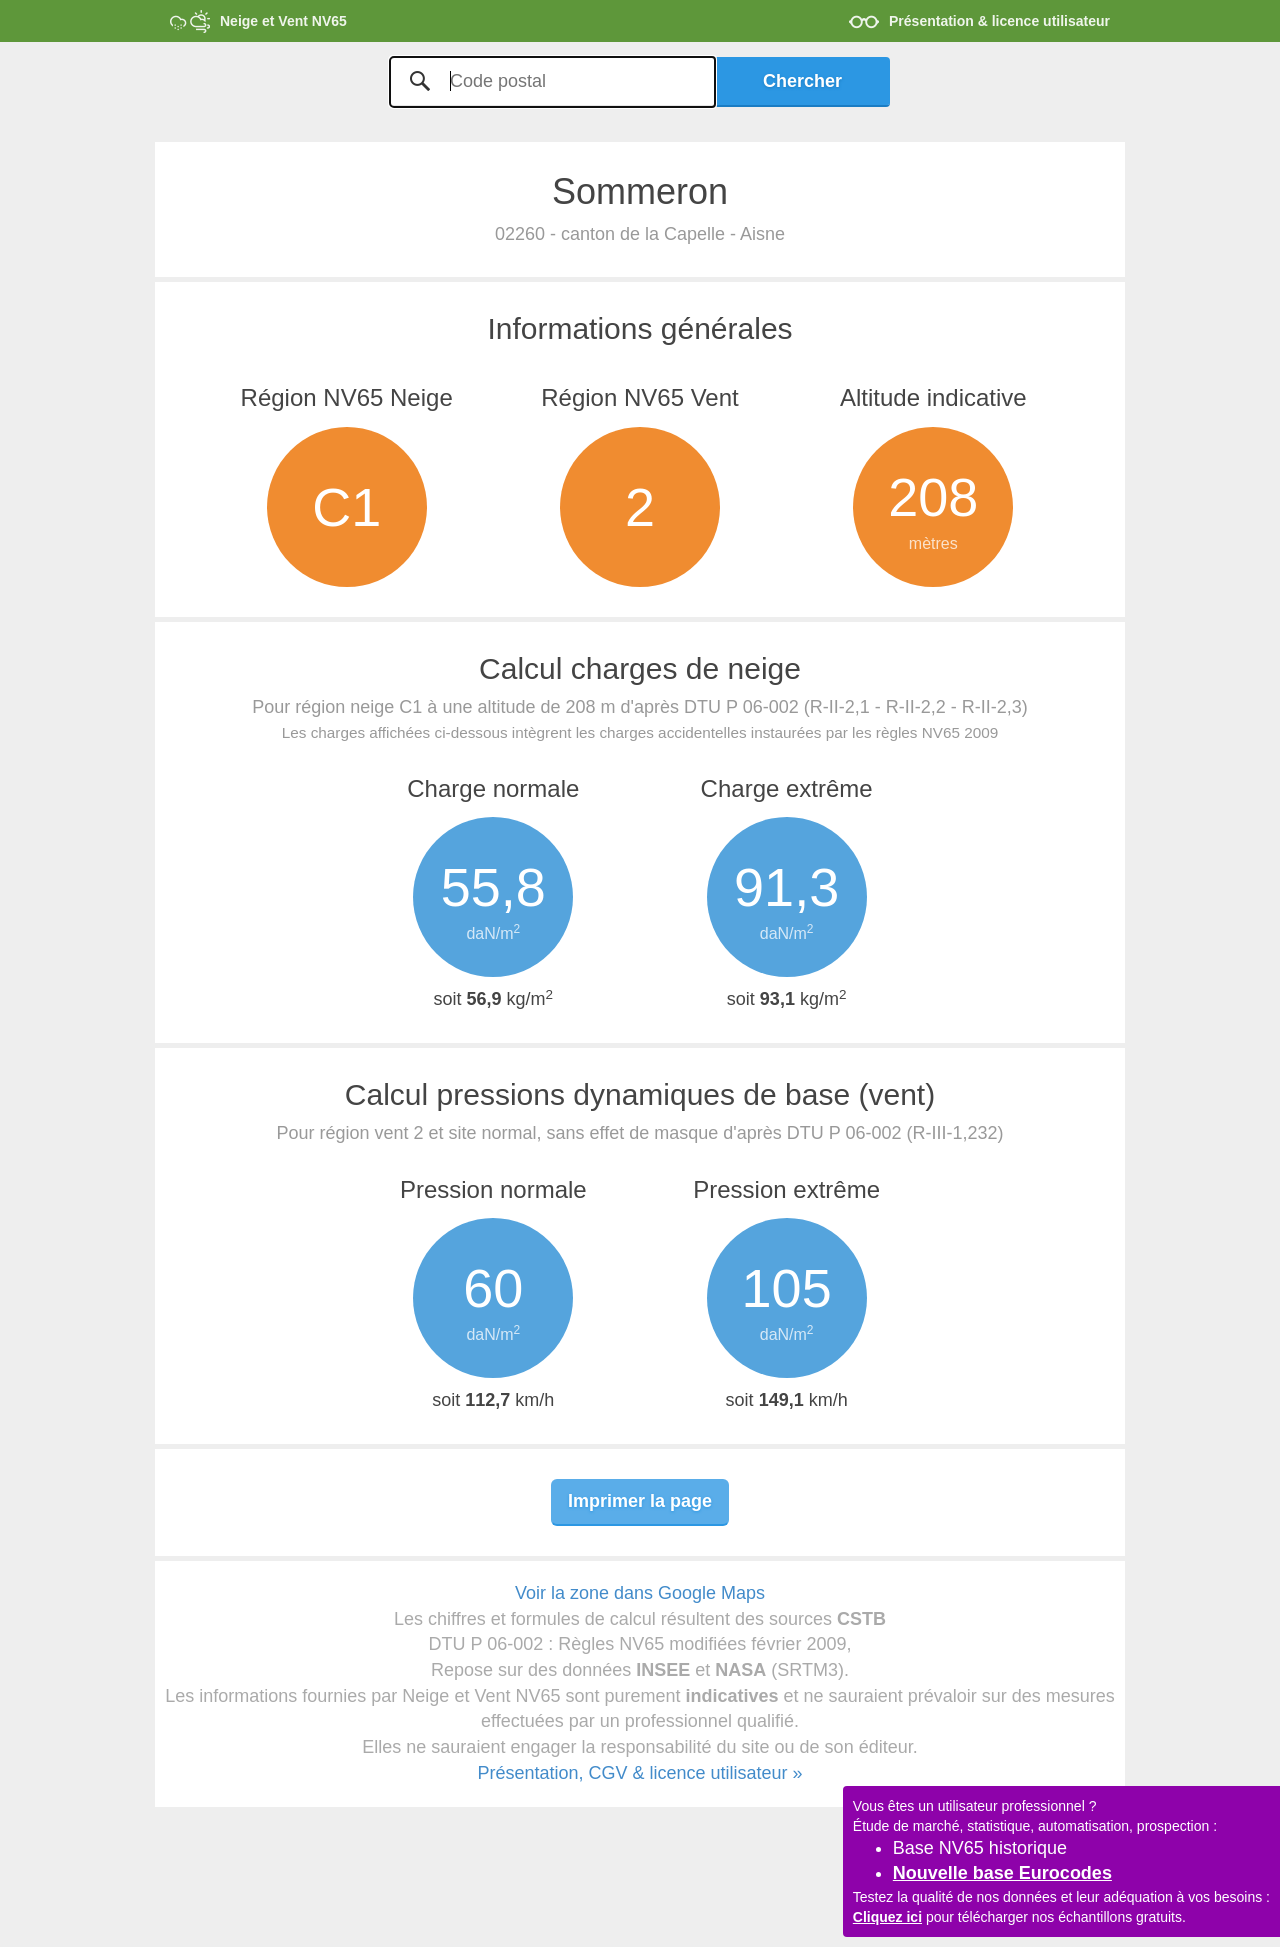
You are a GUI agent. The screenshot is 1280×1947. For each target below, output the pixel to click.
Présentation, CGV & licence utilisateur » (639, 1773)
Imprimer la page (640, 1501)
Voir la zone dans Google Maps (640, 1593)
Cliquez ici (887, 1917)
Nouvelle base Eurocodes (1002, 1873)
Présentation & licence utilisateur (999, 21)
